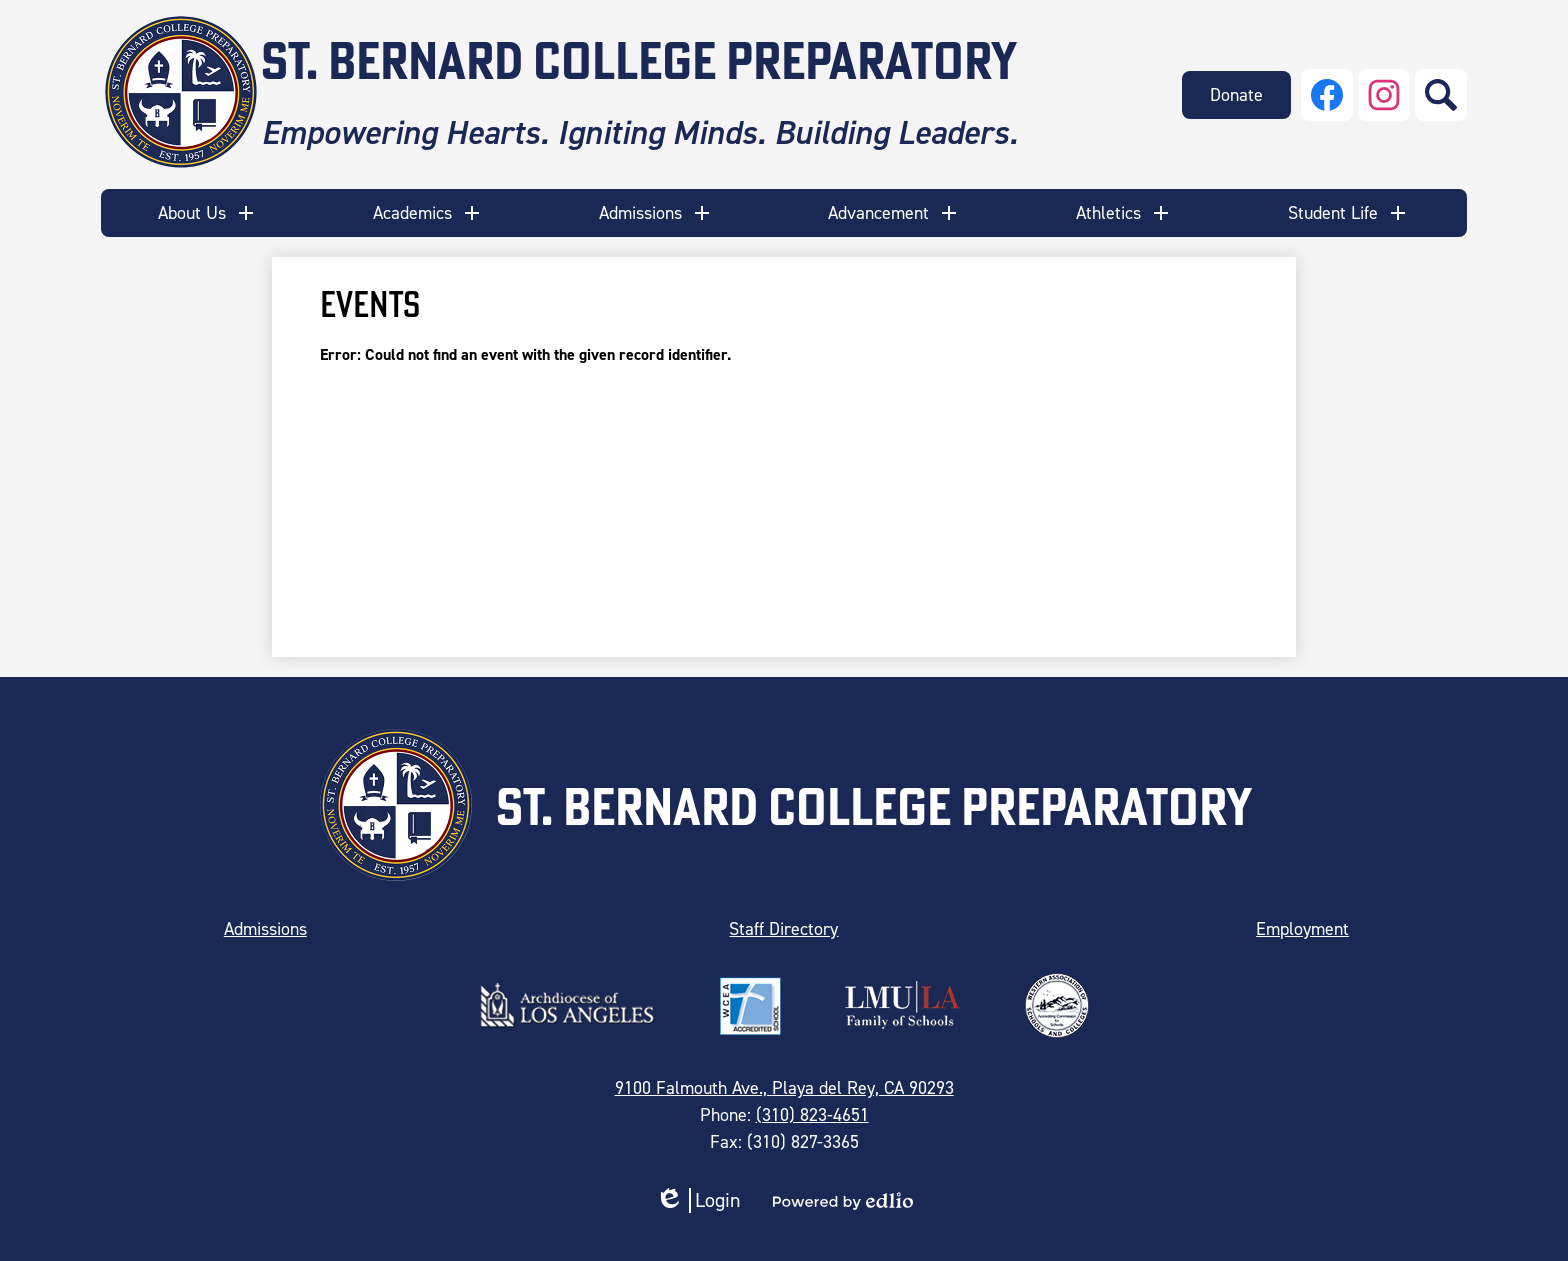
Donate (1236, 95)
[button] (208, 213)
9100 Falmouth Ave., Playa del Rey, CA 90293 (784, 1088)
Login (698, 1200)
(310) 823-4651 (812, 1115)
